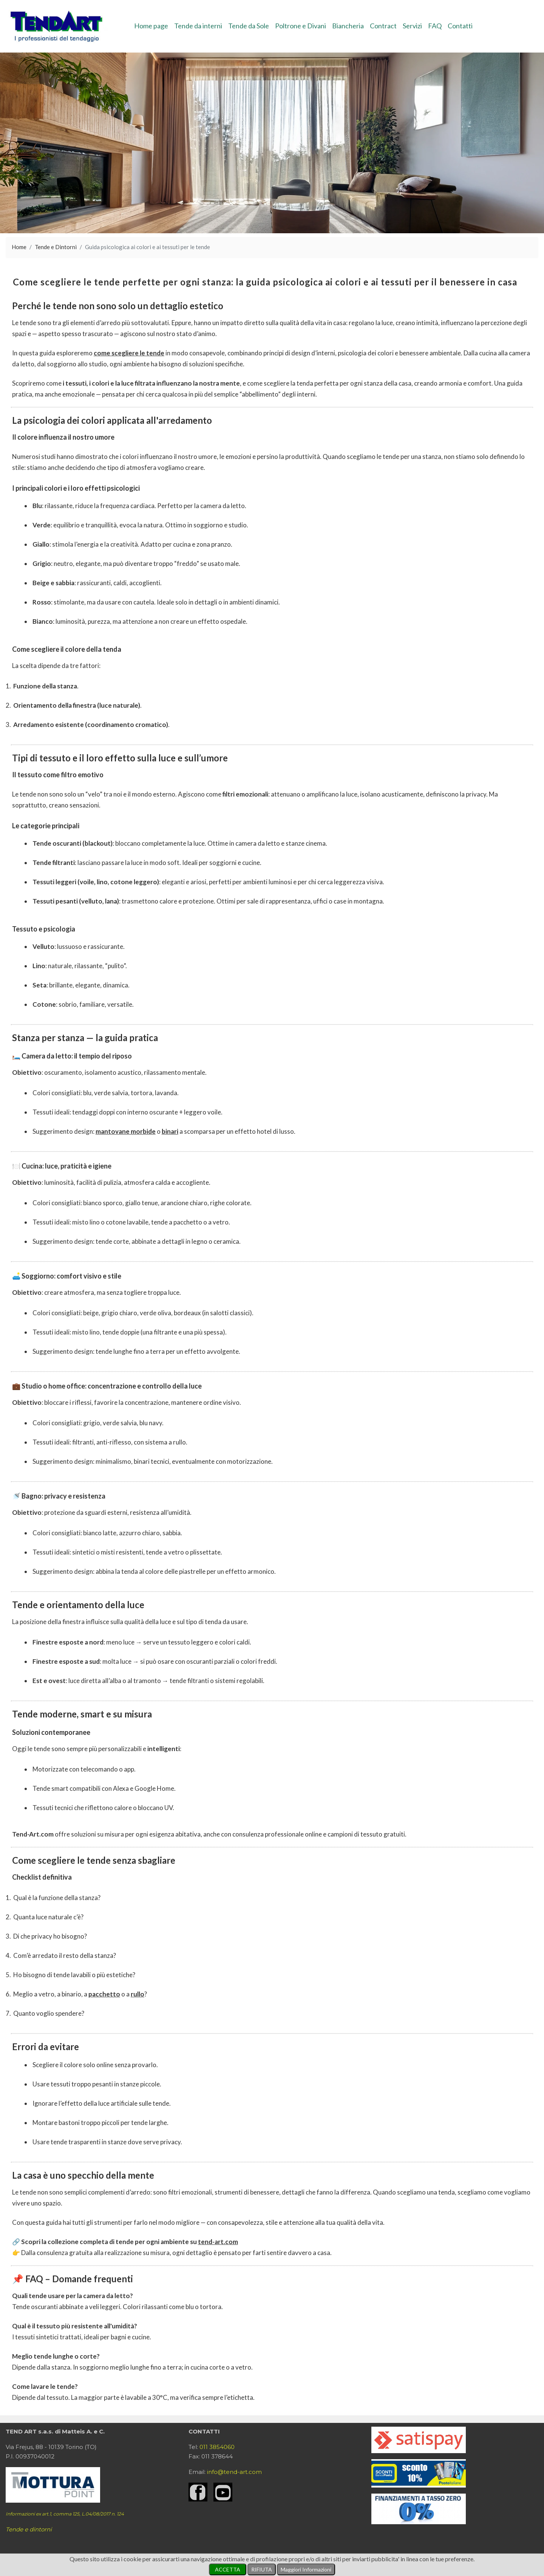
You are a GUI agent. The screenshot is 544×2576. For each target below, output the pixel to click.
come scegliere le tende (129, 353)
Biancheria (348, 26)
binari (170, 1131)
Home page (151, 26)
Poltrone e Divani (300, 26)
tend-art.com (218, 2242)
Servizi (412, 26)
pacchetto (104, 1994)
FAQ (435, 26)
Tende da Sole (248, 26)
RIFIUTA (261, 2569)
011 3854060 (217, 2446)
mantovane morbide (126, 1131)
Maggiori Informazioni (306, 2569)
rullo (137, 1994)
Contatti (460, 26)
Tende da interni (198, 26)
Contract (383, 26)
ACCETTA (228, 2569)
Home (19, 246)
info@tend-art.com (234, 2471)
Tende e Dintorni (56, 246)
